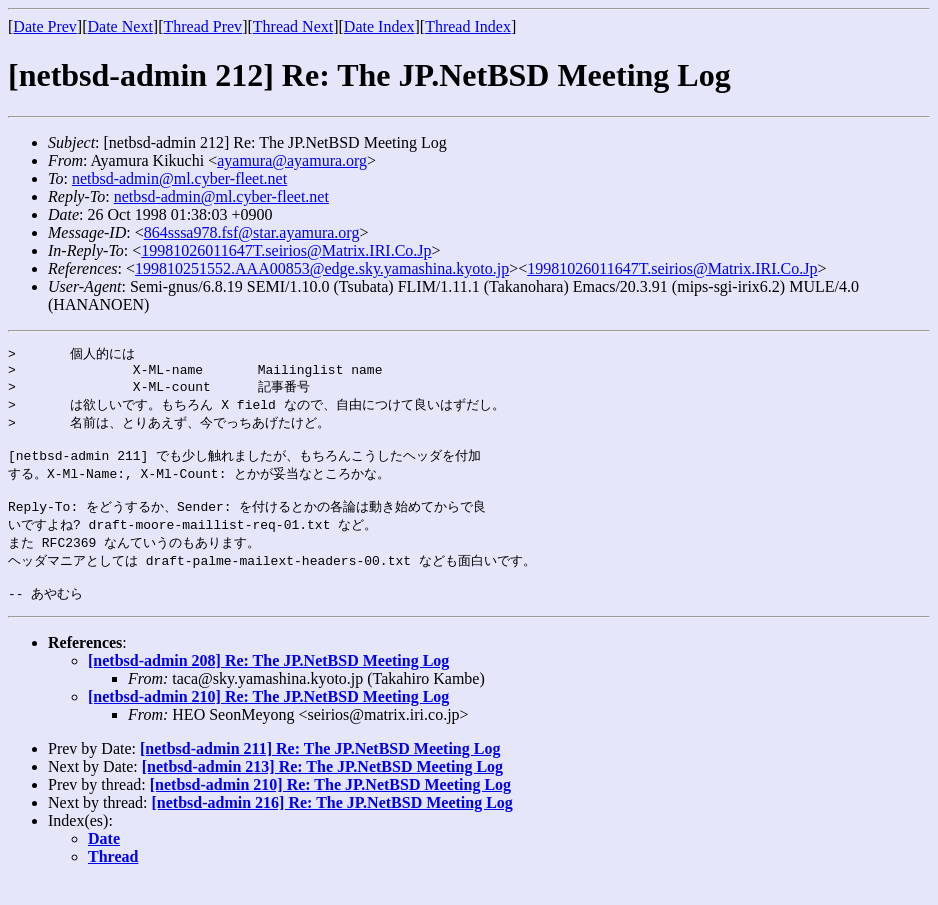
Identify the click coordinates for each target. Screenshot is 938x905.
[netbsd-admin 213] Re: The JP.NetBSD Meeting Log (322, 789)
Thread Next (293, 26)
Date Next (120, 26)
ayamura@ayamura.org (292, 160)
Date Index (379, 26)
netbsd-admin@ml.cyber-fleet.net (179, 178)
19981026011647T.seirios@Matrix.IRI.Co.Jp (286, 250)
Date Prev (45, 26)
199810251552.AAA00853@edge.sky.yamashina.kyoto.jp (322, 268)
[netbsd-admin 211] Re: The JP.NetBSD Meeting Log (320, 771)
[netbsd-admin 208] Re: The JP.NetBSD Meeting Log (268, 683)
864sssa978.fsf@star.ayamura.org (252, 232)
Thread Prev (202, 26)
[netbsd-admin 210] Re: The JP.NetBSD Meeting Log (268, 719)
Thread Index (468, 26)
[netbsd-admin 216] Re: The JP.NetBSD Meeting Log (332, 825)
